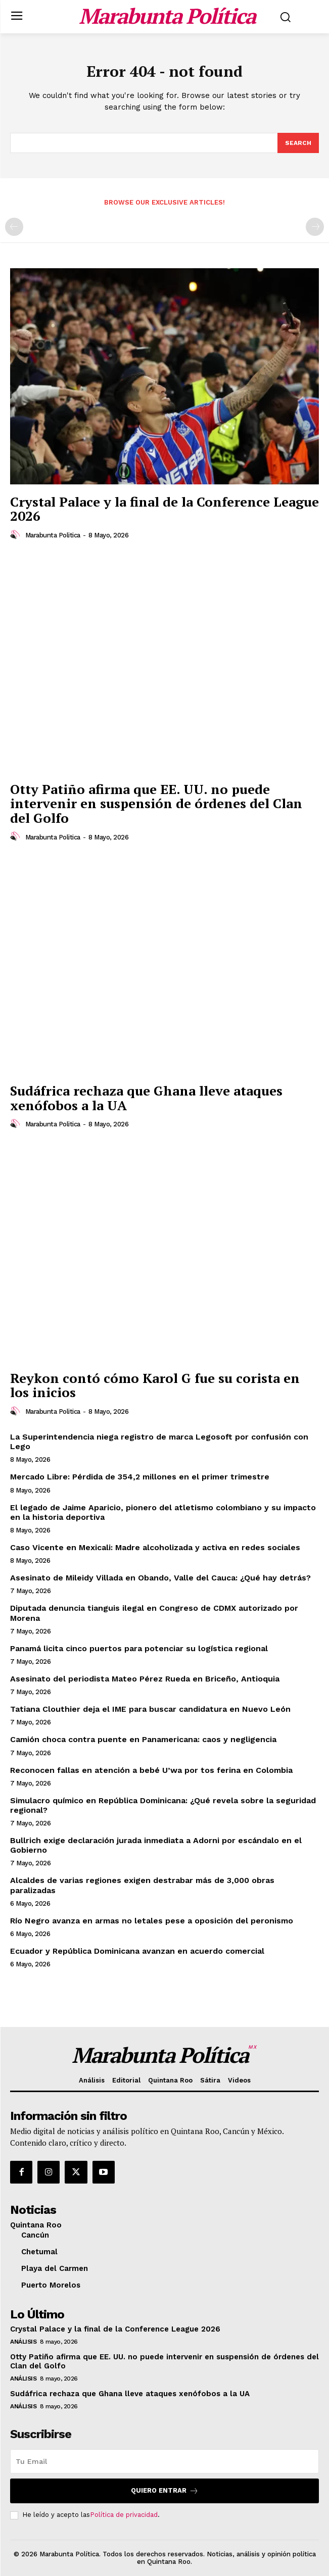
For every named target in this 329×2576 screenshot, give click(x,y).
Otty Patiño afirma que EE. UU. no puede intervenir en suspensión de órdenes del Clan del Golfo (156, 803)
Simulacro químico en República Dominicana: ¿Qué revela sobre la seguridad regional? (163, 1805)
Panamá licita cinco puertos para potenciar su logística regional (139, 1648)
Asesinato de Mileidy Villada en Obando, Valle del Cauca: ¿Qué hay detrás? (160, 1577)
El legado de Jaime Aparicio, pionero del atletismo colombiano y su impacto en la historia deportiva (163, 1512)
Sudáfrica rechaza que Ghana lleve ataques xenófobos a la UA (146, 1098)
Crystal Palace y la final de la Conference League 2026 (164, 509)
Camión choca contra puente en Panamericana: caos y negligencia (143, 1739)
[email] (164, 2461)
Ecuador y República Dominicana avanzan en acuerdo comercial (137, 1951)
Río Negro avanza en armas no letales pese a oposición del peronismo (151, 1920)
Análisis (23, 2341)
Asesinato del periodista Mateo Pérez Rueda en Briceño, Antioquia (144, 1678)
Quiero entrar (165, 2491)
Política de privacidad (124, 2514)
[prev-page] (14, 227)
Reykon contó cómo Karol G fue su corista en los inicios (155, 1385)
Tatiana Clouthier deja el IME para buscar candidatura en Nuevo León (150, 1709)
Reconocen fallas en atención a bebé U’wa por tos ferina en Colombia (151, 1770)
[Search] (298, 143)
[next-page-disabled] (315, 227)
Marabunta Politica (52, 535)
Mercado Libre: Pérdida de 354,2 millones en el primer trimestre (139, 1476)
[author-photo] (16, 534)
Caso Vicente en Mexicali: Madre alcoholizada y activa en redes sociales (155, 1547)
